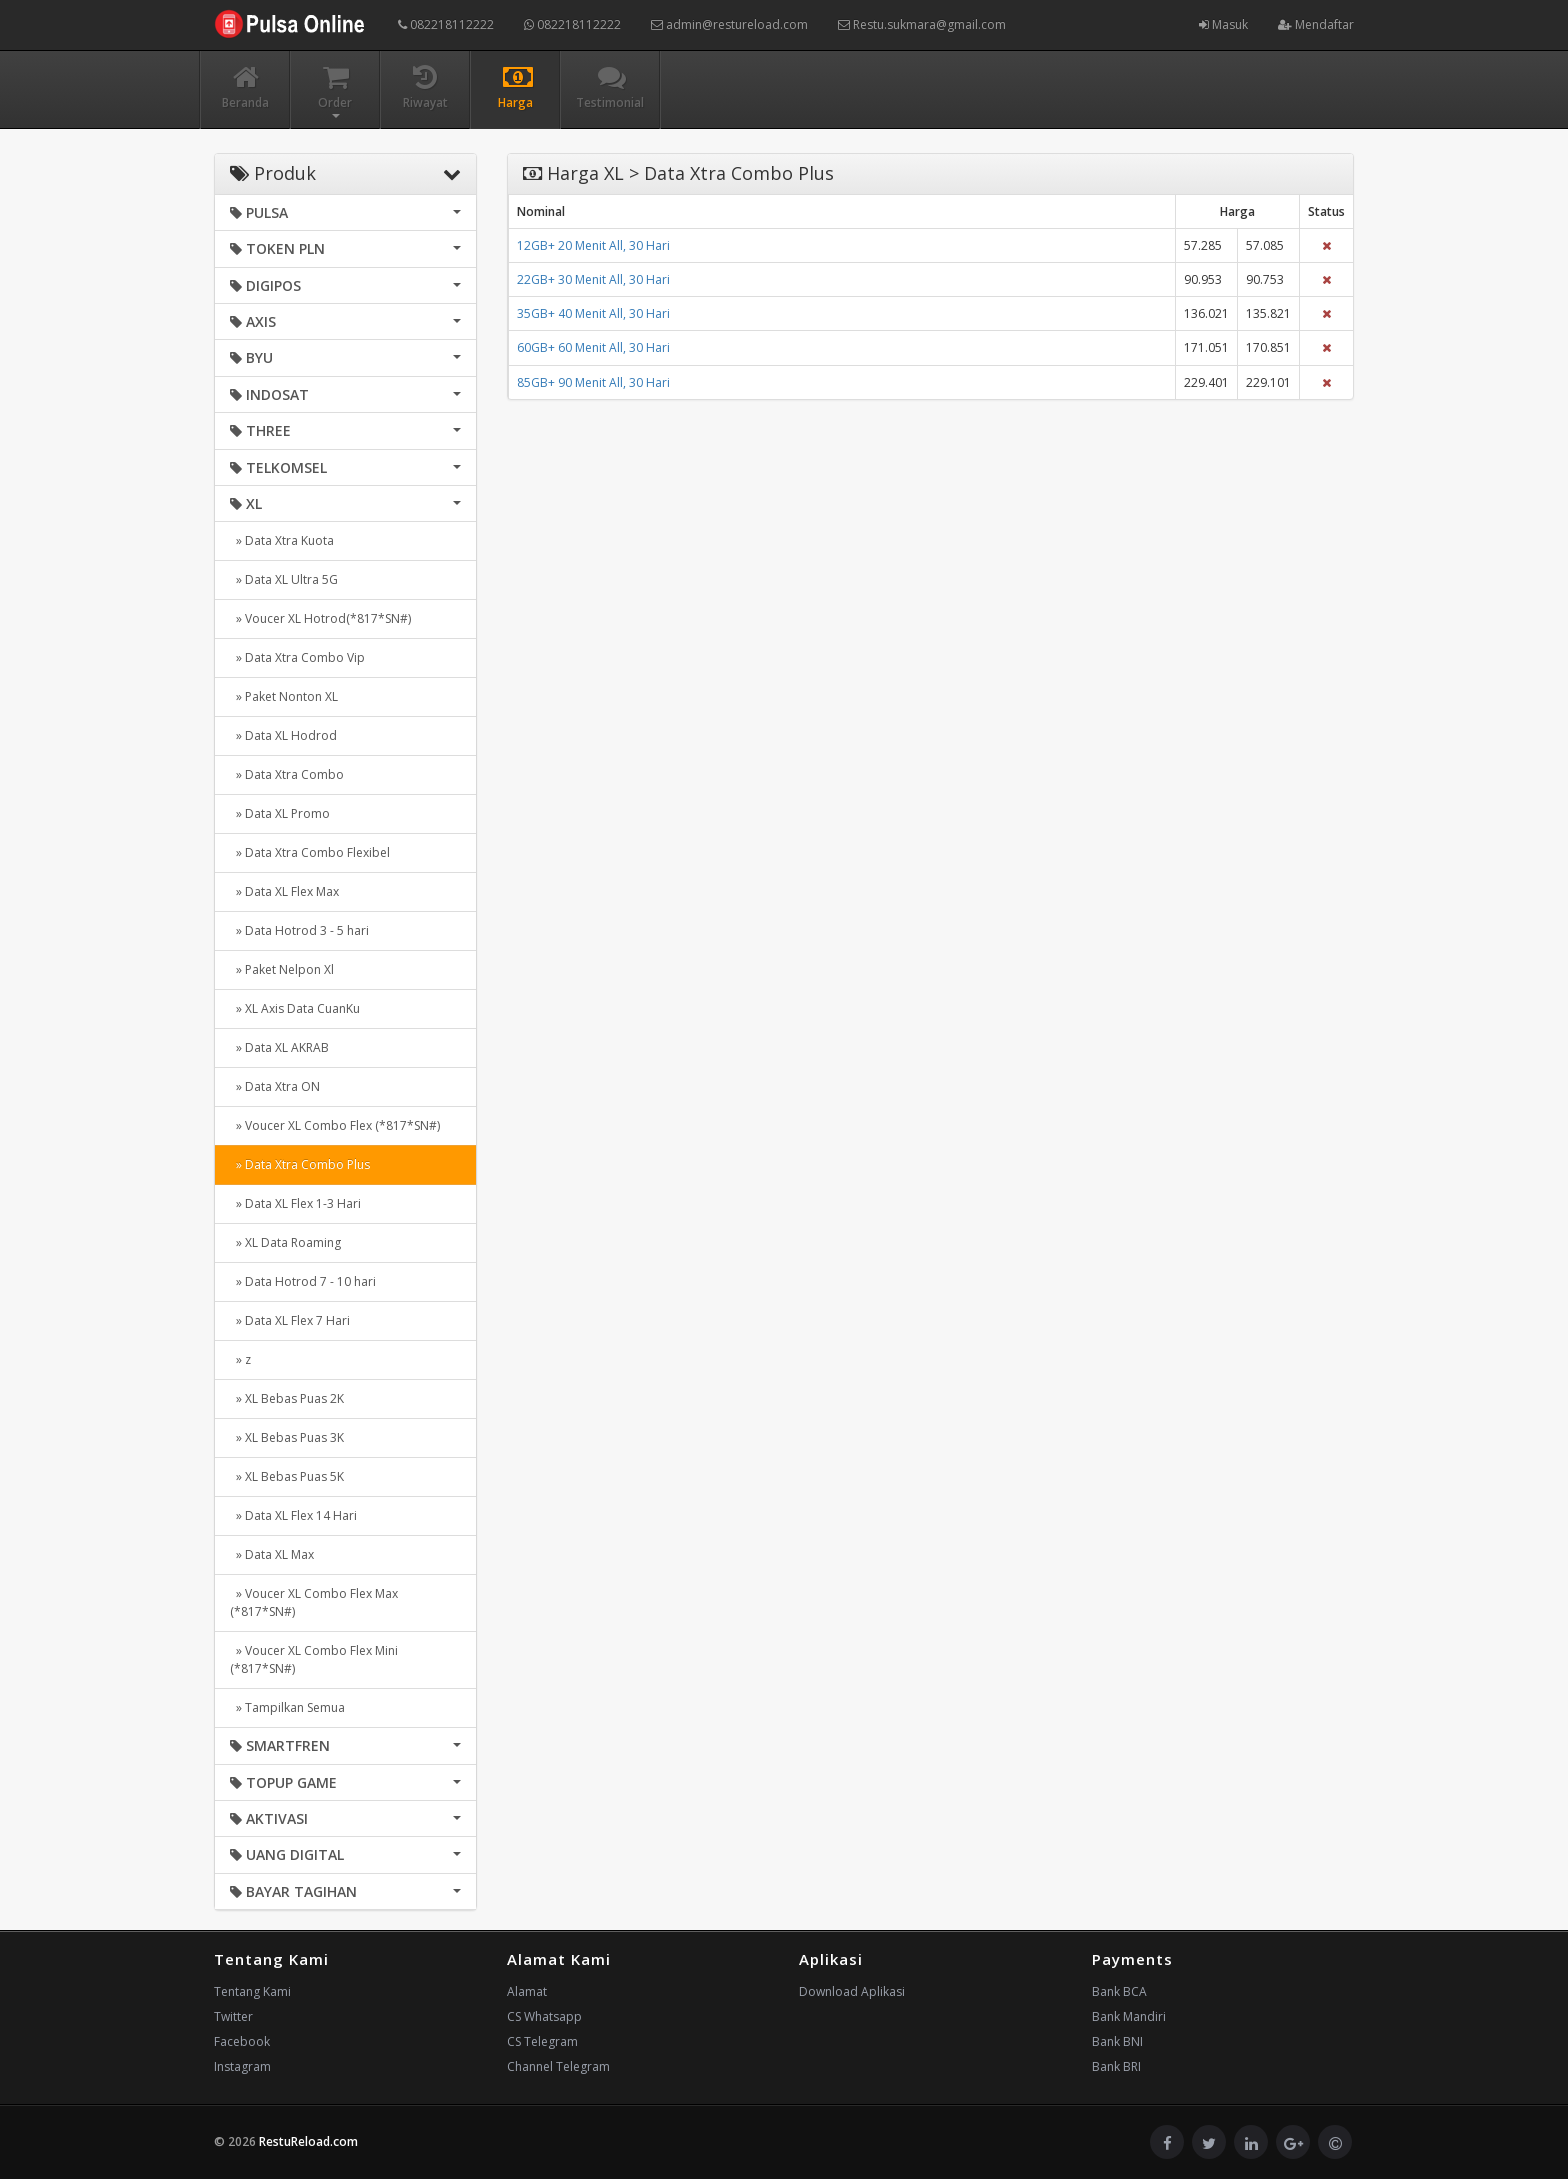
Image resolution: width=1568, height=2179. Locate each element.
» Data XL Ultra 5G (284, 579)
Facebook (242, 2041)
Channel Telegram (558, 2066)
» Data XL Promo (280, 813)
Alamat (527, 1991)
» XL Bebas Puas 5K (287, 1476)
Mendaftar (1316, 24)
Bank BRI (1116, 2066)
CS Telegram (542, 2041)
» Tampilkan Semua (287, 1707)
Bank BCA (1119, 1991)
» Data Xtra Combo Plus (300, 1164)
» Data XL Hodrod (283, 735)
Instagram (242, 2066)
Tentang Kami (252, 1991)
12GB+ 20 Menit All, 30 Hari (593, 245)
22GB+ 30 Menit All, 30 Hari (593, 279)
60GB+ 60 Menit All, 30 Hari (593, 347)
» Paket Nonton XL (284, 696)
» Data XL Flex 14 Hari (293, 1515)
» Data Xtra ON (275, 1086)
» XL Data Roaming (285, 1242)
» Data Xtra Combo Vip (297, 657)
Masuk (1223, 24)
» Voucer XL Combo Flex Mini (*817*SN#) (314, 1659)
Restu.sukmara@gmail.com (922, 24)
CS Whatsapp (544, 2016)
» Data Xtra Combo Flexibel (310, 852)
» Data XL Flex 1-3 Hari (295, 1203)
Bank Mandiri (1129, 2016)
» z (240, 1359)
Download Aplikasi (852, 1991)
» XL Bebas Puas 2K (287, 1398)
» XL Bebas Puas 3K (287, 1437)
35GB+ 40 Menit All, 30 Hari (593, 313)
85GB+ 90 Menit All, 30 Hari (593, 382)
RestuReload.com (308, 2141)
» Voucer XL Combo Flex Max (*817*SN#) (314, 1602)
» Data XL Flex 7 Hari (290, 1320)
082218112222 (446, 24)
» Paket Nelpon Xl (282, 969)
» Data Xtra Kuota (282, 540)
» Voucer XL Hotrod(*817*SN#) (320, 618)
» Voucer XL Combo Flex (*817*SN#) (335, 1125)
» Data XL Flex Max (284, 891)
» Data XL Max (272, 1554)
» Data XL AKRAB (279, 1047)
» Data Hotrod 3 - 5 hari (299, 930)
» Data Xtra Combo (287, 774)
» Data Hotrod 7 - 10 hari (303, 1281)
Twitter (233, 2016)
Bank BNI (1117, 2041)
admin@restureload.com (729, 24)
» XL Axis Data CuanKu (295, 1008)
